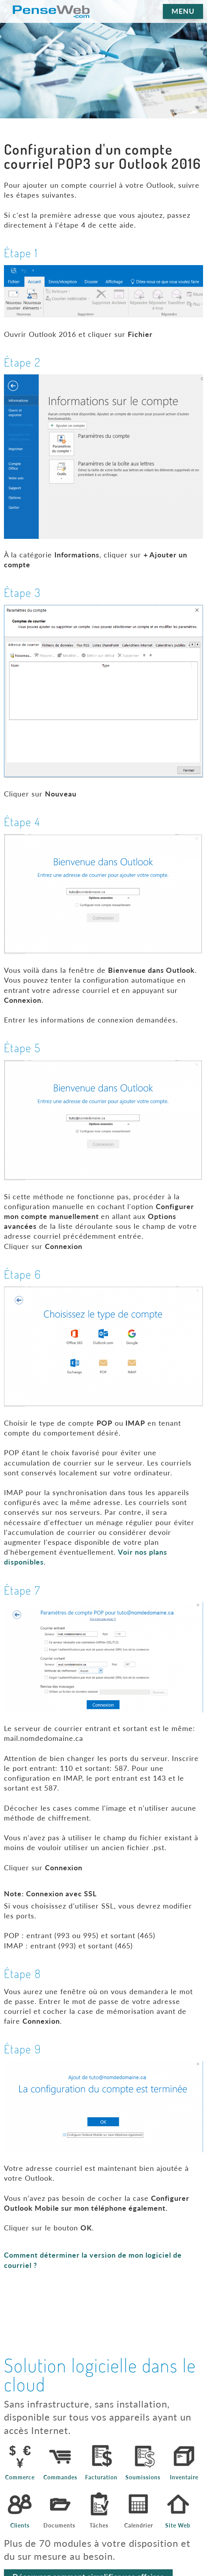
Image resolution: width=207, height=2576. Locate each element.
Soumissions (142, 2477)
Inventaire (184, 2477)
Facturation (101, 2477)
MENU (183, 11)
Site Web (177, 2525)
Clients (20, 2525)
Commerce (20, 2477)
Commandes (60, 2477)
